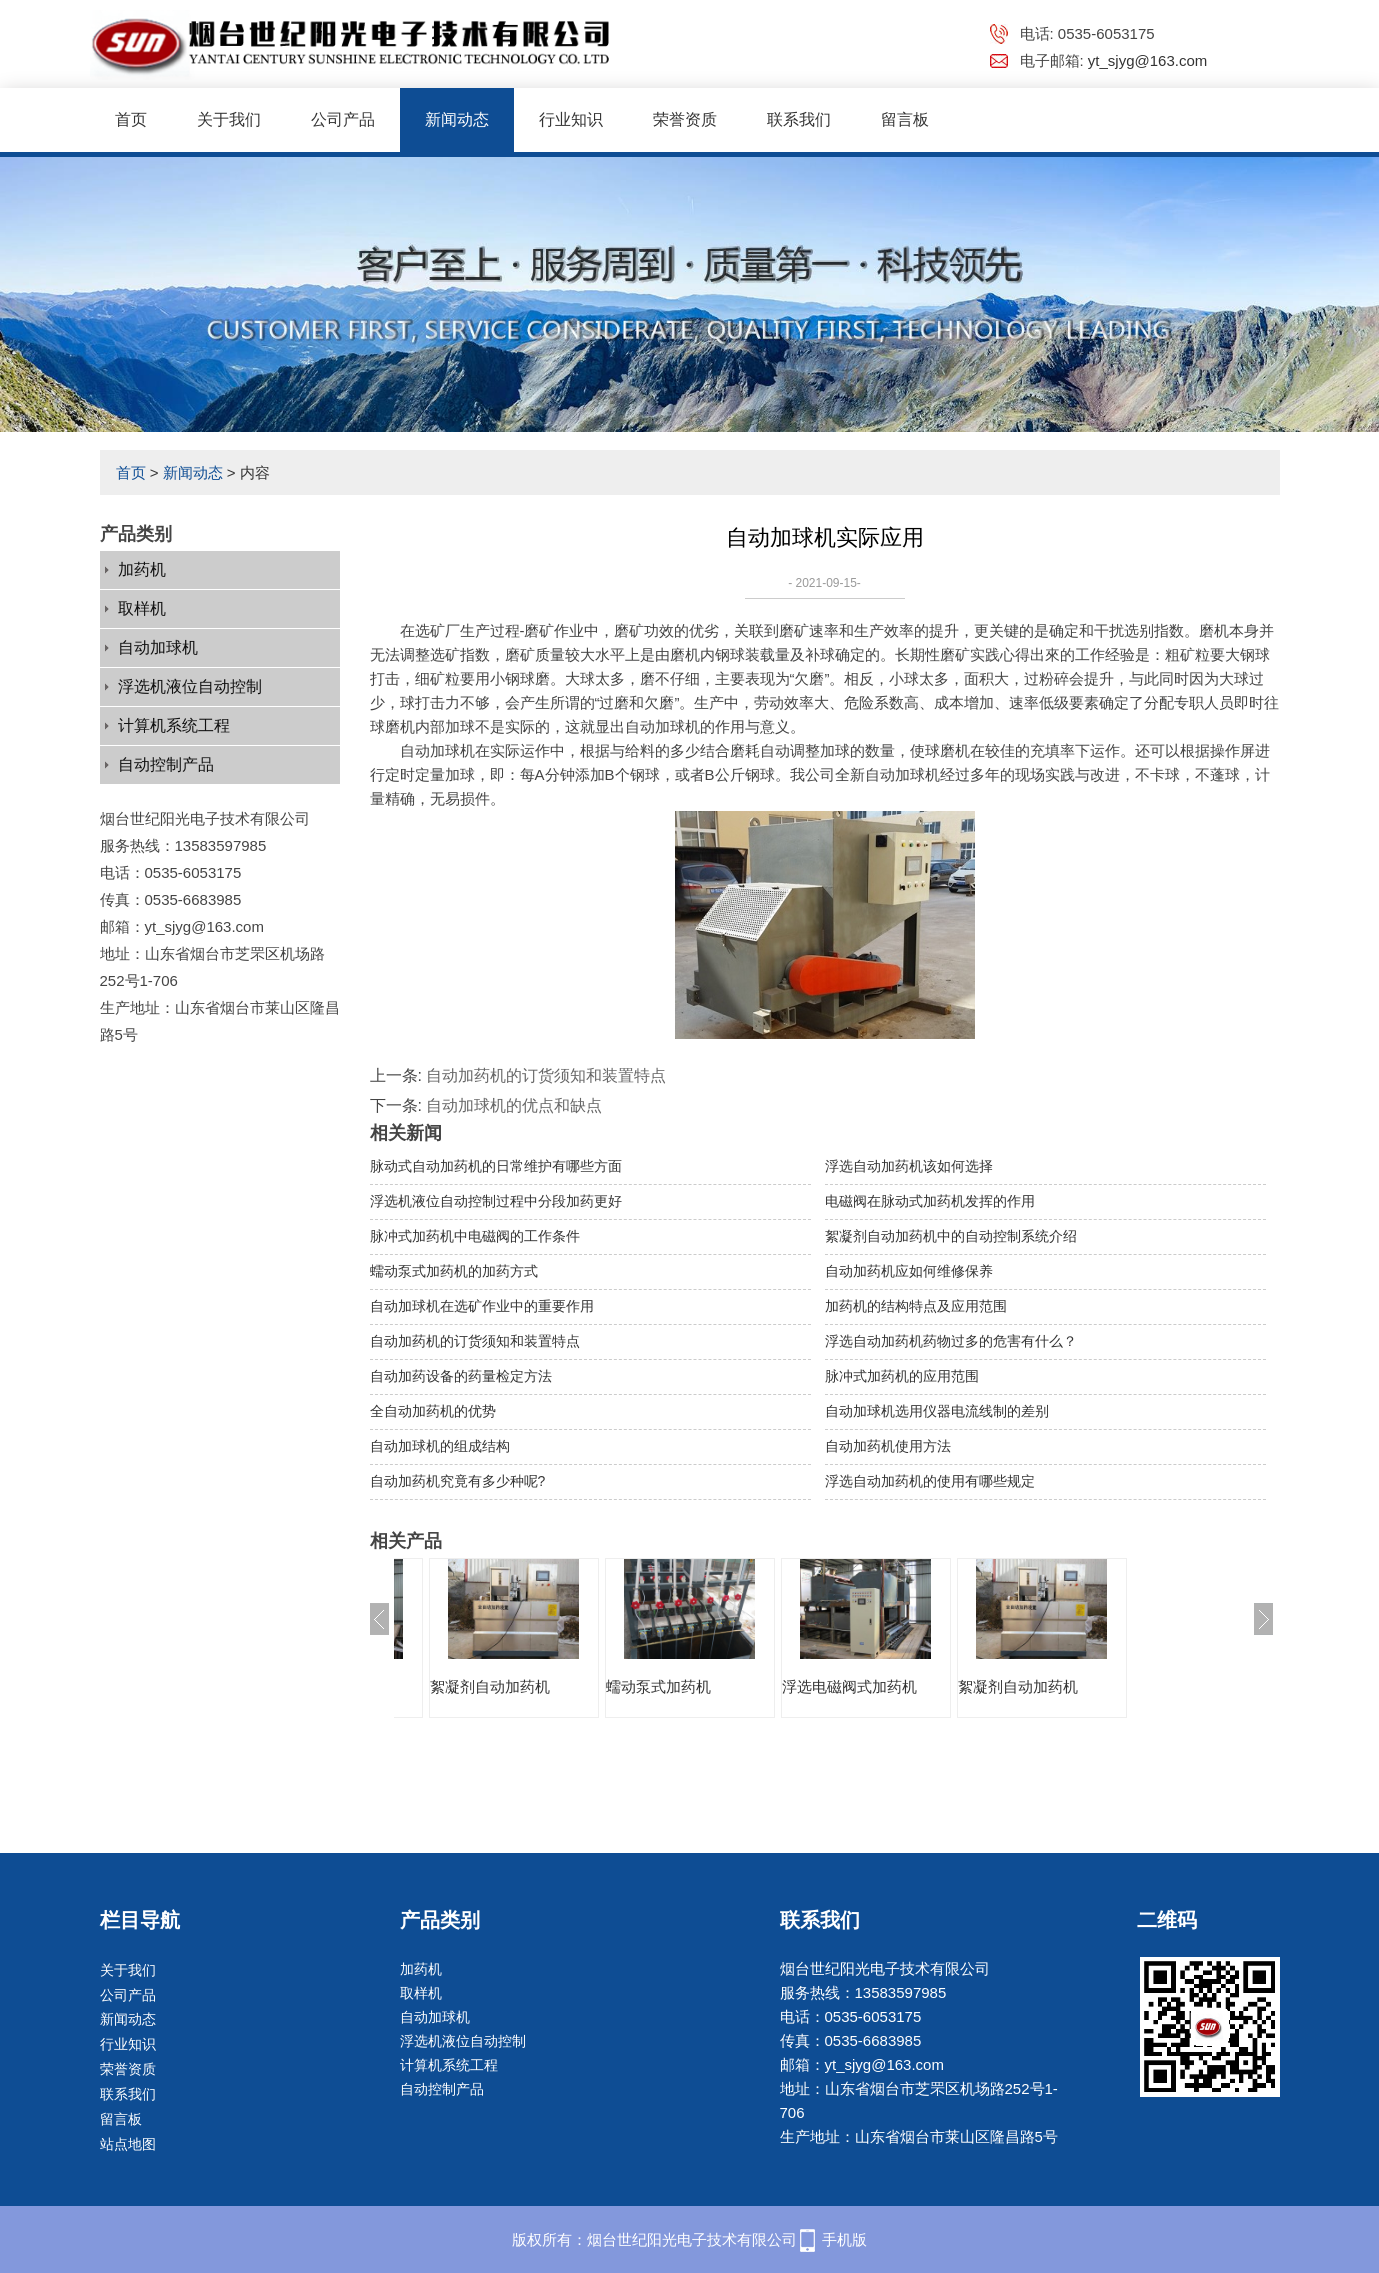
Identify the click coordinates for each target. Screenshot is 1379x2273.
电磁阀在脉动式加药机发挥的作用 (930, 1201)
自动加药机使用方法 (888, 1446)
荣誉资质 (685, 119)
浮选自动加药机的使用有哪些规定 (930, 1481)
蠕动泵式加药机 (818, 1686)
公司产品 (343, 119)
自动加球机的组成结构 (440, 1446)
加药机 (142, 569)
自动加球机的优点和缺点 (514, 1105)
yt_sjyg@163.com (1147, 60)
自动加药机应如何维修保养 (909, 1271)
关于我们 (229, 119)
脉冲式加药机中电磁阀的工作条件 (475, 1236)
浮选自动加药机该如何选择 (909, 1166)
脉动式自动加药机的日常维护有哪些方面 (496, 1166)
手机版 (844, 2239)
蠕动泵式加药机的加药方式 (454, 1271)
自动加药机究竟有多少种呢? (458, 1481)
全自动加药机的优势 (433, 1411)
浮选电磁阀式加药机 (481, 1686)
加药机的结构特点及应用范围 (916, 1306)
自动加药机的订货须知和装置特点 (546, 1075)
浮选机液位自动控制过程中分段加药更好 (496, 1201)
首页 (131, 119)
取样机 (142, 608)
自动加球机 (158, 647)
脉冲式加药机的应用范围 (902, 1376)
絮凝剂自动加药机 (650, 1686)
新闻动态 (457, 119)
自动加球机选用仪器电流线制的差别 (937, 1411)
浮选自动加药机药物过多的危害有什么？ (951, 1341)
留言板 (905, 119)
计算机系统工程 (174, 725)
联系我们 (799, 119)
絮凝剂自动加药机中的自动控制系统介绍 (951, 1236)
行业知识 (571, 119)
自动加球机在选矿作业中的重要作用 (482, 1306)
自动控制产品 (166, 764)
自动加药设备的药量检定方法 (461, 1376)
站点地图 (128, 2144)
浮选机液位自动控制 (190, 686)
